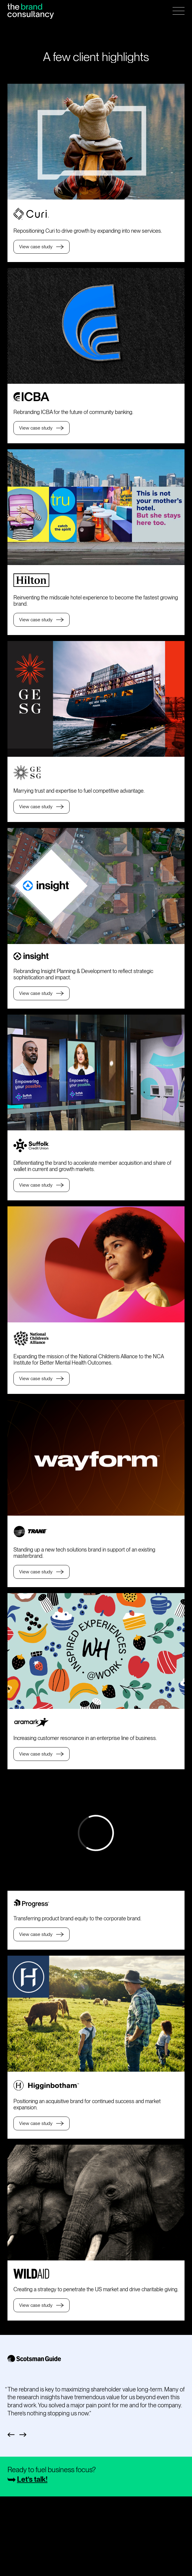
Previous (11, 2435)
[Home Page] (30, 11)
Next (23, 2435)
